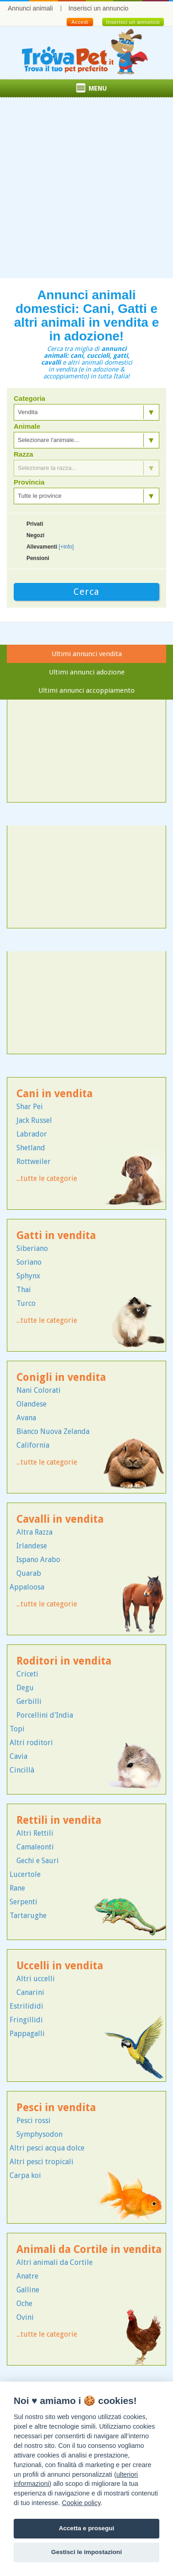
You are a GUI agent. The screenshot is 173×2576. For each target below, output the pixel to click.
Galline (27, 2289)
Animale (27, 426)
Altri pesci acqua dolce (47, 2148)
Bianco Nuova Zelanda (52, 1431)
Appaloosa (27, 1587)
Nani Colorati (38, 1390)
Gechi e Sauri (37, 1860)
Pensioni (37, 558)
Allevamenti (50, 547)
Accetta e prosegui (87, 2528)
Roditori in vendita (63, 1661)
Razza (23, 454)
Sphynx (28, 1276)
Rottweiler (33, 1161)
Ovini (25, 2317)
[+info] (66, 547)
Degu (25, 1687)
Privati (34, 524)
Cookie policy (81, 2502)
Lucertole (25, 1874)
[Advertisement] (85, 192)
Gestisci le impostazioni (86, 2552)
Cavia (18, 1756)
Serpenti (23, 1901)
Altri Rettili (34, 1833)
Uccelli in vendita (59, 1966)
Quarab (28, 1573)
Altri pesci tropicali (41, 2161)
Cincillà (22, 1770)
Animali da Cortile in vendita (89, 2249)
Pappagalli (27, 2033)
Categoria (29, 398)
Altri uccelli (35, 1978)
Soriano (29, 1262)
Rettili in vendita (58, 1820)
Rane (17, 1888)
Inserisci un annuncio (98, 8)
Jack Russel (34, 1120)
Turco (26, 1303)
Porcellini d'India (44, 1715)
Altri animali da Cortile (54, 2262)
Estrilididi (26, 2006)
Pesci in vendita (56, 2108)
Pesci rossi (33, 2120)
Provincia (29, 482)
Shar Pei (29, 1106)
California (32, 1445)
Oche (24, 2303)
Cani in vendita (54, 1094)
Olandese (31, 1404)
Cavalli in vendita (60, 1519)
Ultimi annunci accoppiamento (86, 690)
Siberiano (32, 1248)
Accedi (79, 22)
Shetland (30, 1147)
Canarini (30, 1992)
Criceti (27, 1674)
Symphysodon (39, 2134)
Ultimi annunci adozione (87, 672)
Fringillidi (26, 2020)
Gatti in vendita (56, 1235)
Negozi (35, 535)
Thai (23, 1289)
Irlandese (31, 1545)
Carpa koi (25, 2175)
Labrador (31, 1134)
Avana (26, 1417)
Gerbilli (29, 1701)
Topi (17, 1729)
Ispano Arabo (38, 1559)
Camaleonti (35, 1847)
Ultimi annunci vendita (87, 654)
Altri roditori (31, 1742)
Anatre (27, 2276)
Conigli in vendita (61, 1377)
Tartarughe (28, 1915)
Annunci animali (30, 8)
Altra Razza (34, 1532)
